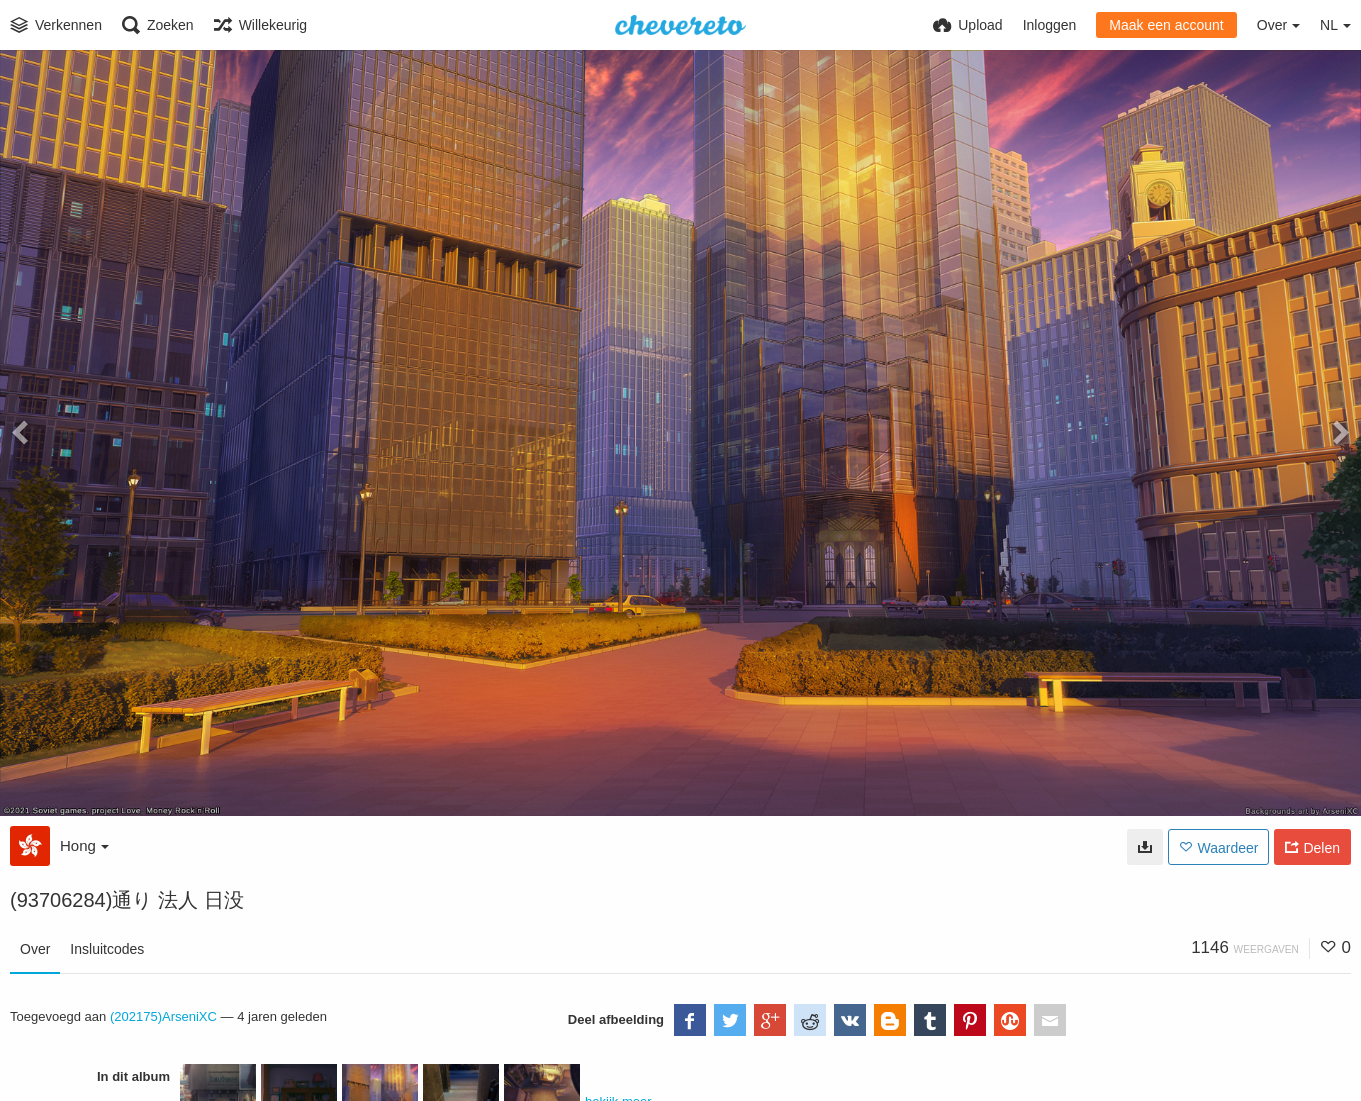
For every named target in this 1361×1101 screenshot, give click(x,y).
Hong (84, 845)
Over (35, 949)
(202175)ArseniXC (163, 1016)
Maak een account (1166, 25)
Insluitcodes (107, 949)
